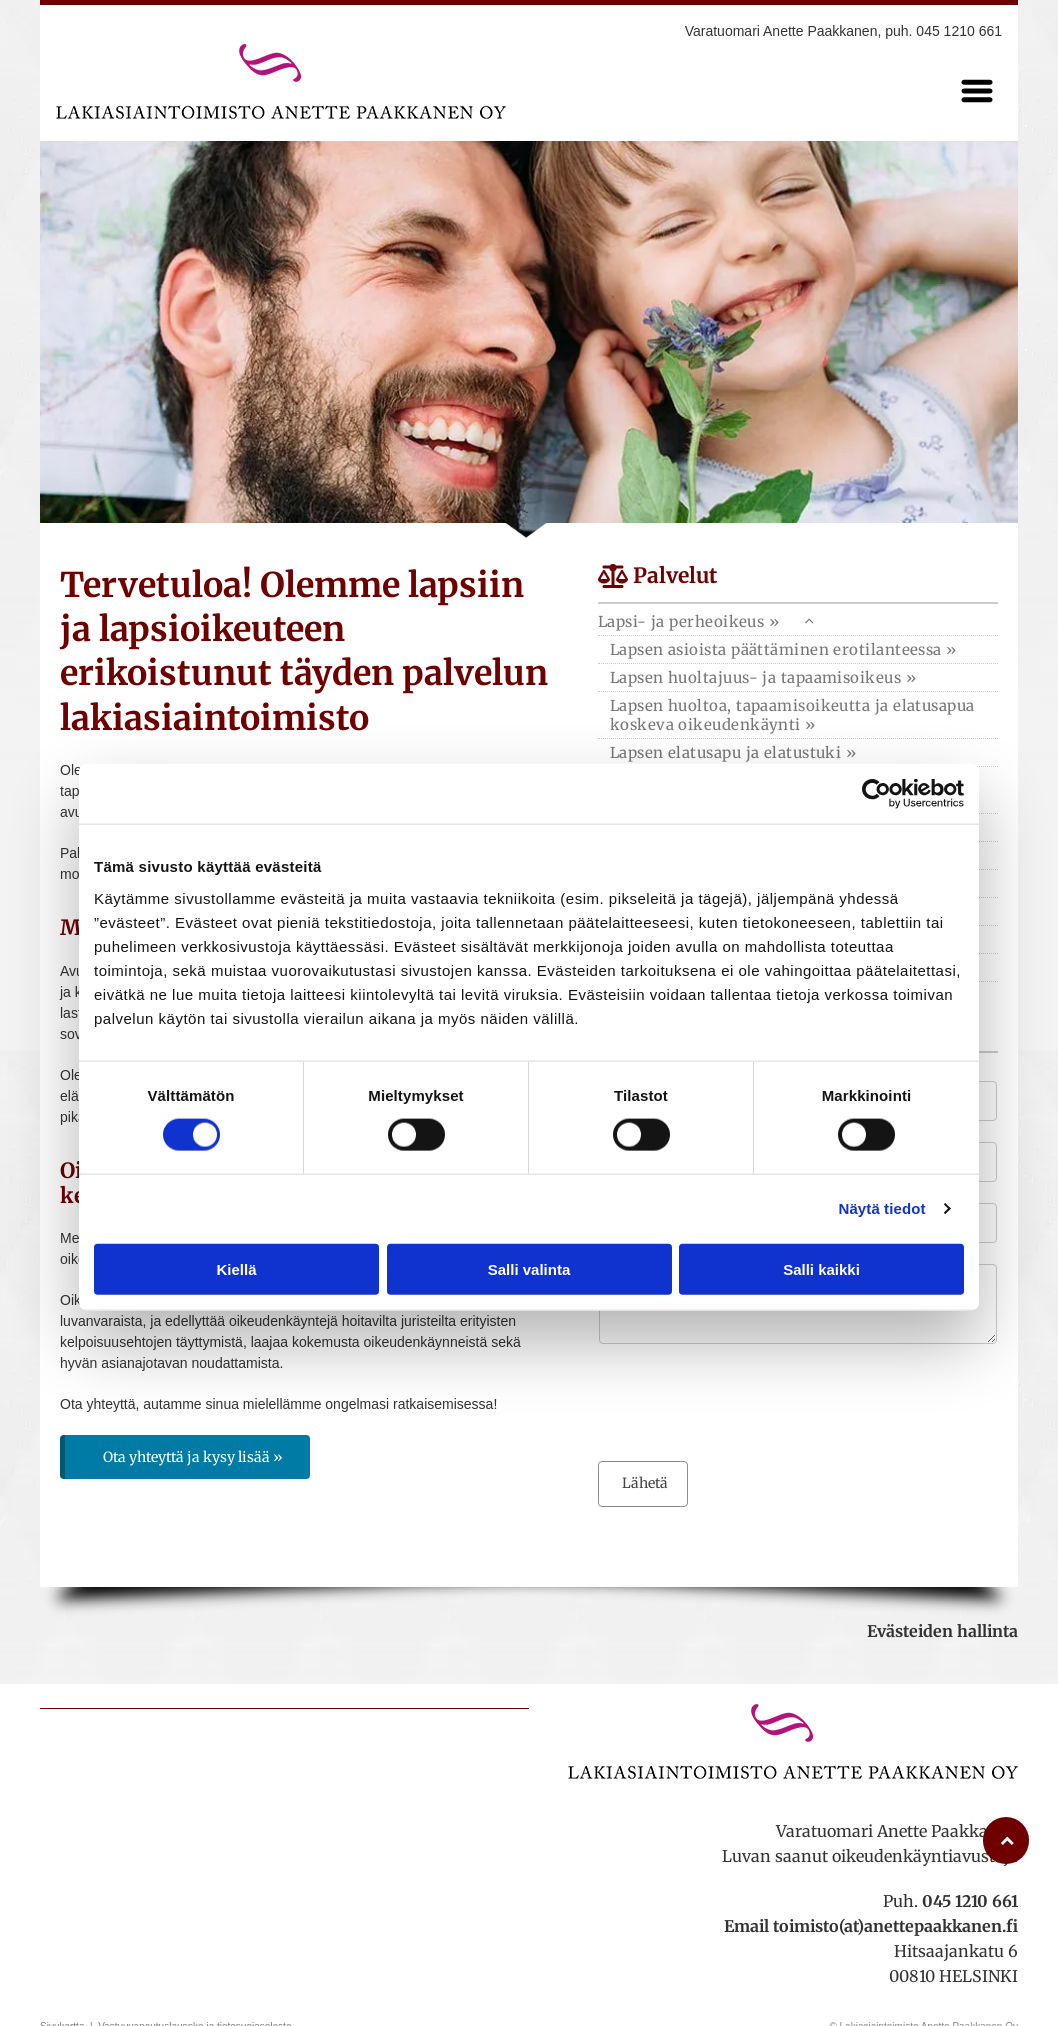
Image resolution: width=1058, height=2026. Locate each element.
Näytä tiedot (882, 1208)
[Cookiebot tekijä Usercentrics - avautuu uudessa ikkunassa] (876, 794)
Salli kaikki (821, 1268)
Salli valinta (529, 1268)
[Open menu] (977, 91)
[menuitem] (798, 650)
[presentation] (751, 1401)
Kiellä (236, 1268)
